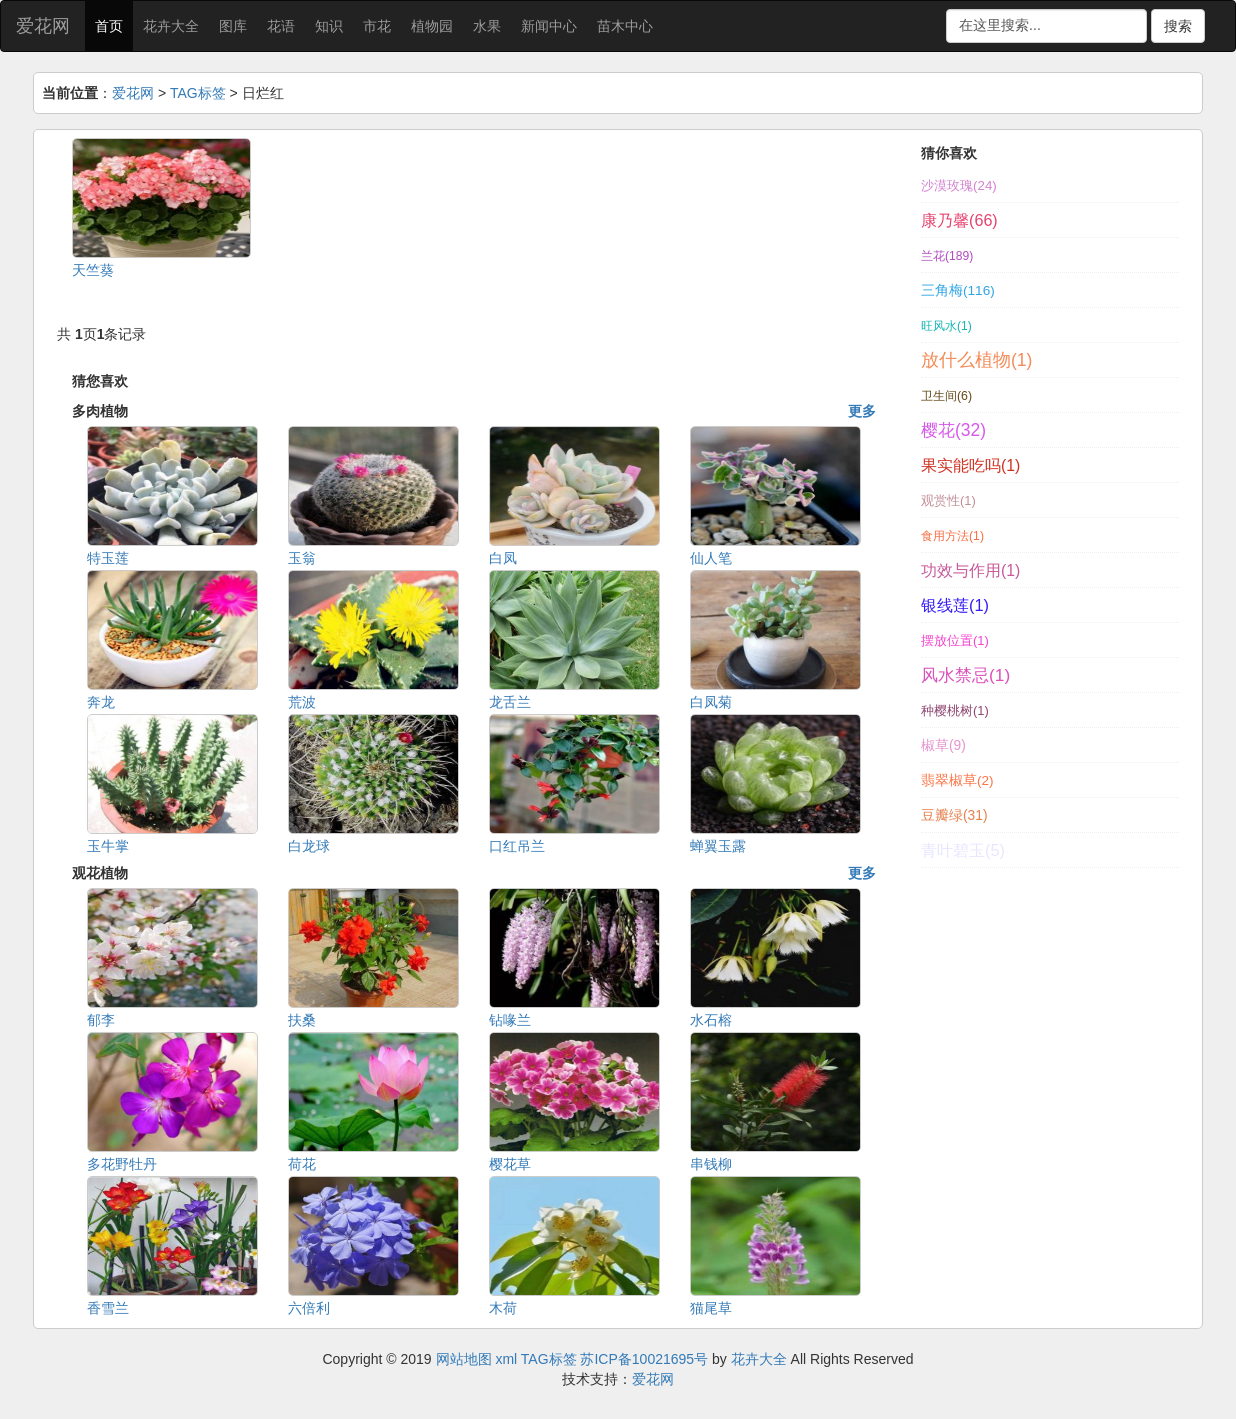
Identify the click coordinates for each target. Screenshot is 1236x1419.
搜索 (1178, 26)
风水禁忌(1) (965, 675)
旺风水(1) (946, 326)
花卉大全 (171, 26)
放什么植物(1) (976, 360)
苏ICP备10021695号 (644, 1359)
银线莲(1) (955, 605)
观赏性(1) (948, 500)
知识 (329, 26)
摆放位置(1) (955, 640)
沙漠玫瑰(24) (959, 185)
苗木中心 (625, 26)
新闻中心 (549, 26)
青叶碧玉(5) (963, 850)
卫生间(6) (946, 396)
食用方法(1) (952, 536)
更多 (862, 411)
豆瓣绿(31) (954, 815)
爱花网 (43, 26)
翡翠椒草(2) (957, 780)
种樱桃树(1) (955, 710)
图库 (233, 26)
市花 (377, 26)
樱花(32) (953, 430)
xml (506, 1359)
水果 (487, 26)
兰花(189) (947, 256)
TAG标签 (198, 93)
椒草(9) (943, 745)
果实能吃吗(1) (970, 465)
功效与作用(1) (970, 570)
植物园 (432, 26)
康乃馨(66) (959, 220)
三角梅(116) (958, 290)
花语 (281, 26)
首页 (109, 26)
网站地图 (464, 1359)
